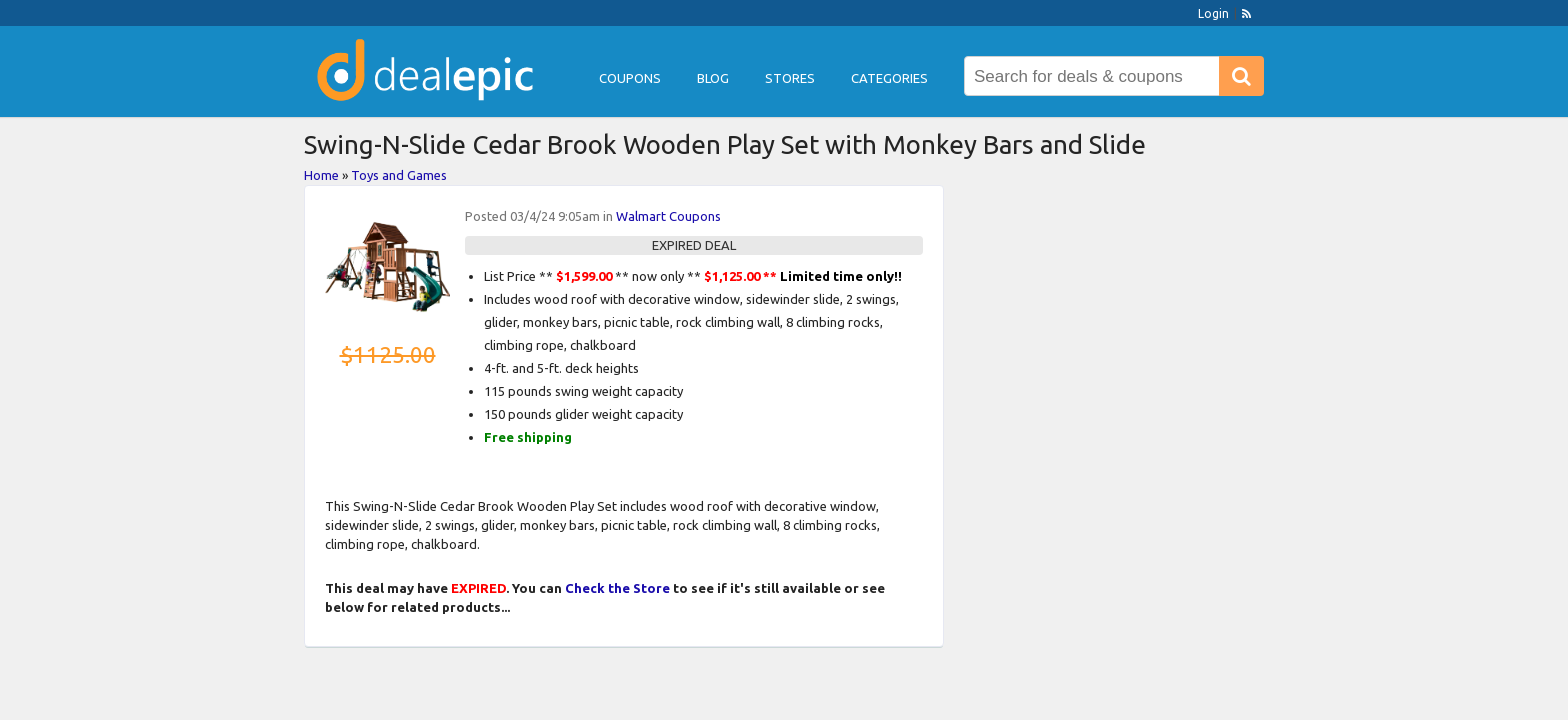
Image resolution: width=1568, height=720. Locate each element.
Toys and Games (399, 175)
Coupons (630, 78)
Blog (713, 78)
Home (321, 175)
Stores (790, 78)
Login (1213, 13)
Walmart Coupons (668, 216)
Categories (889, 78)
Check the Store (617, 588)
